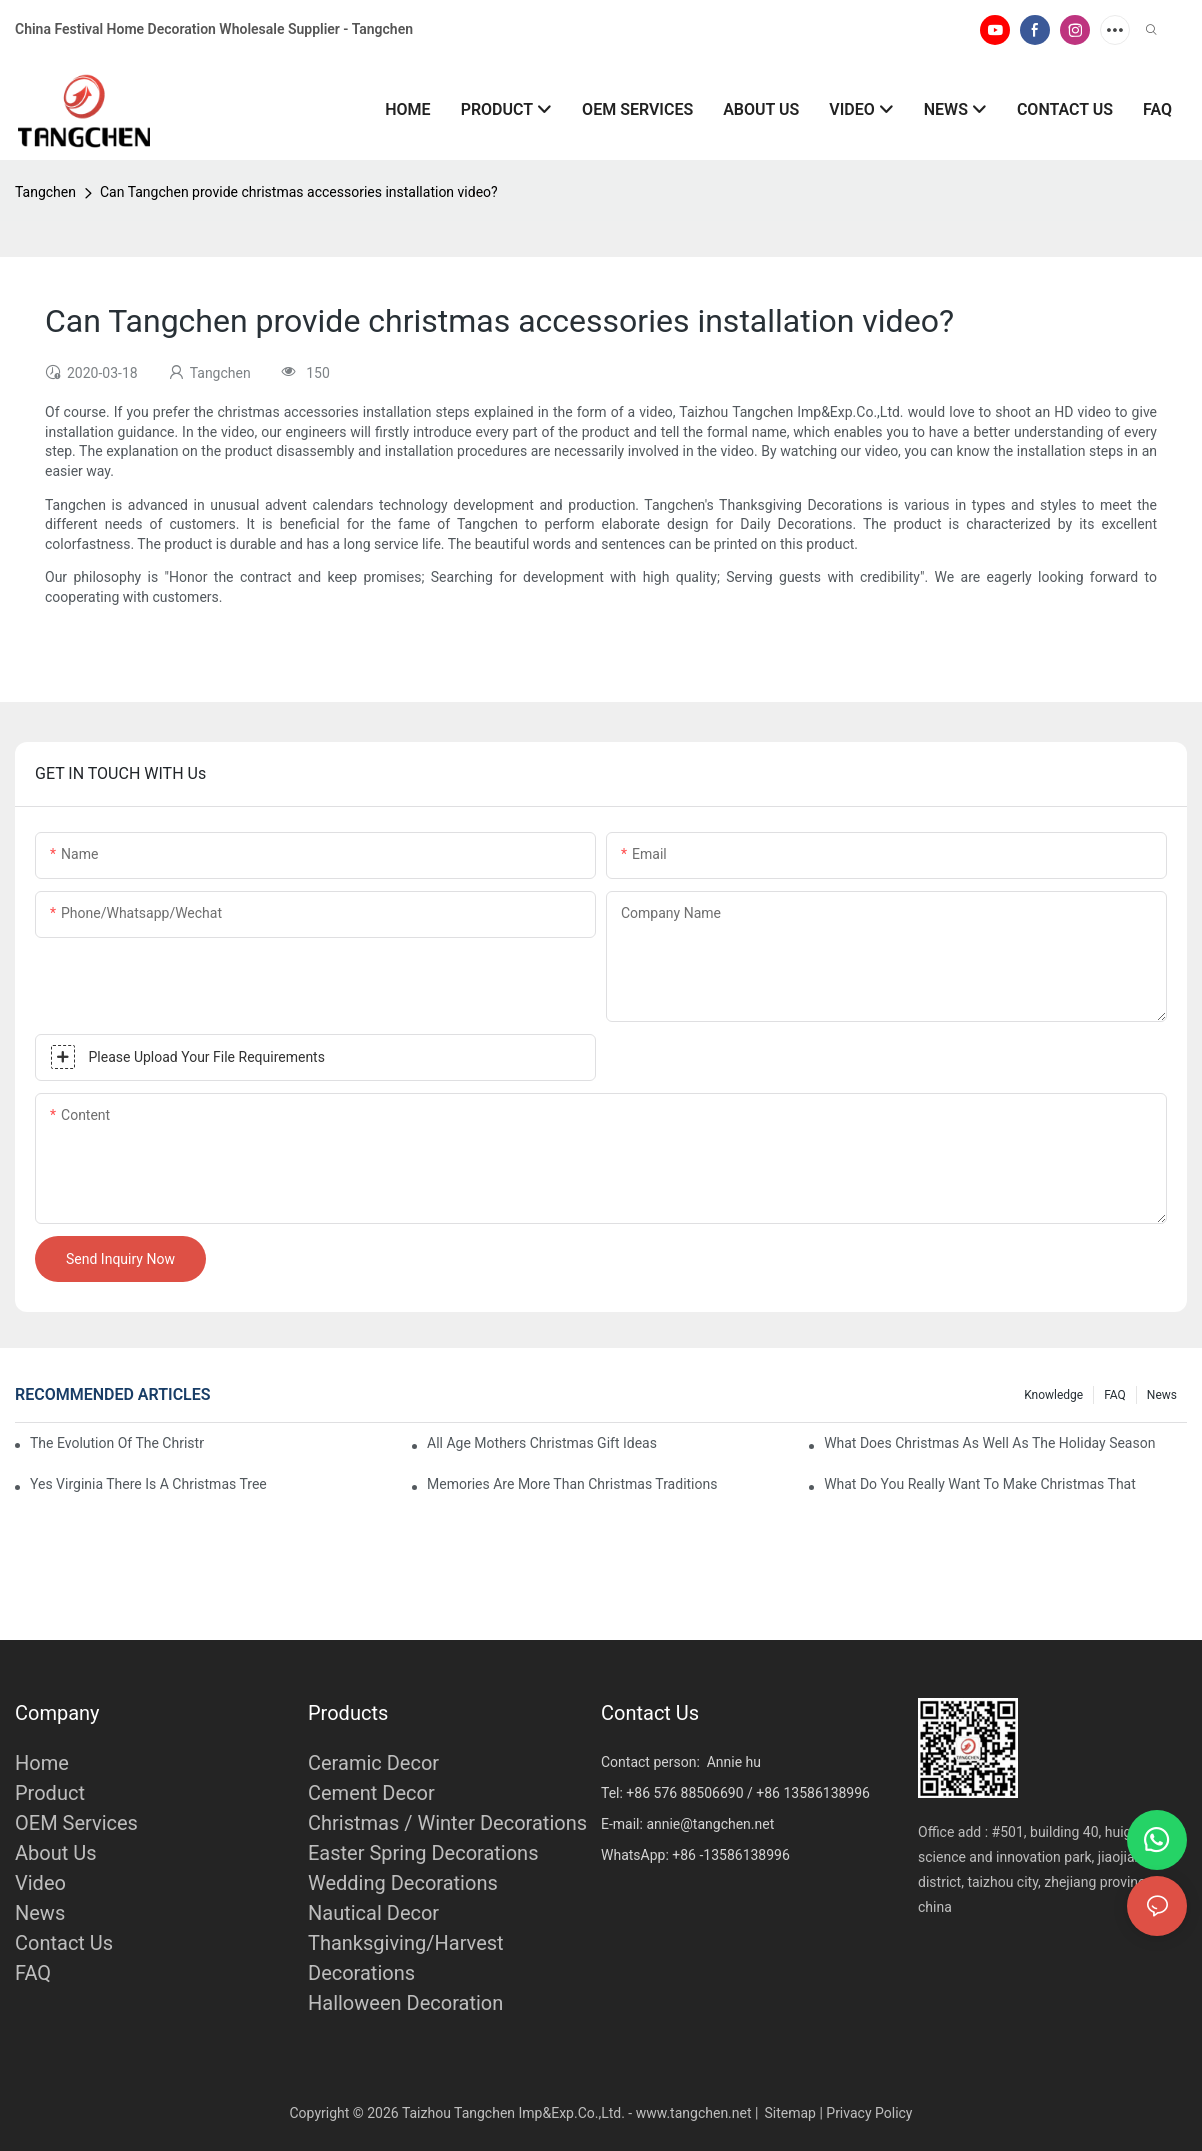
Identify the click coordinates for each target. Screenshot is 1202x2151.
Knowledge (1053, 1395)
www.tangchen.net (694, 2113)
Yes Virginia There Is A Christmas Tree (148, 1484)
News (1162, 1395)
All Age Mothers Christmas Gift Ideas (542, 1443)
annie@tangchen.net (710, 1824)
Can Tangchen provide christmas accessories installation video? (299, 192)
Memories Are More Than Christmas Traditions (572, 1484)
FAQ (1115, 1395)
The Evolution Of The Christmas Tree (117, 1443)
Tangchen (45, 192)
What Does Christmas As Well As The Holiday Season (989, 1443)
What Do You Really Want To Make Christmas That (980, 1484)
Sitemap (789, 2113)
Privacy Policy (869, 2113)
